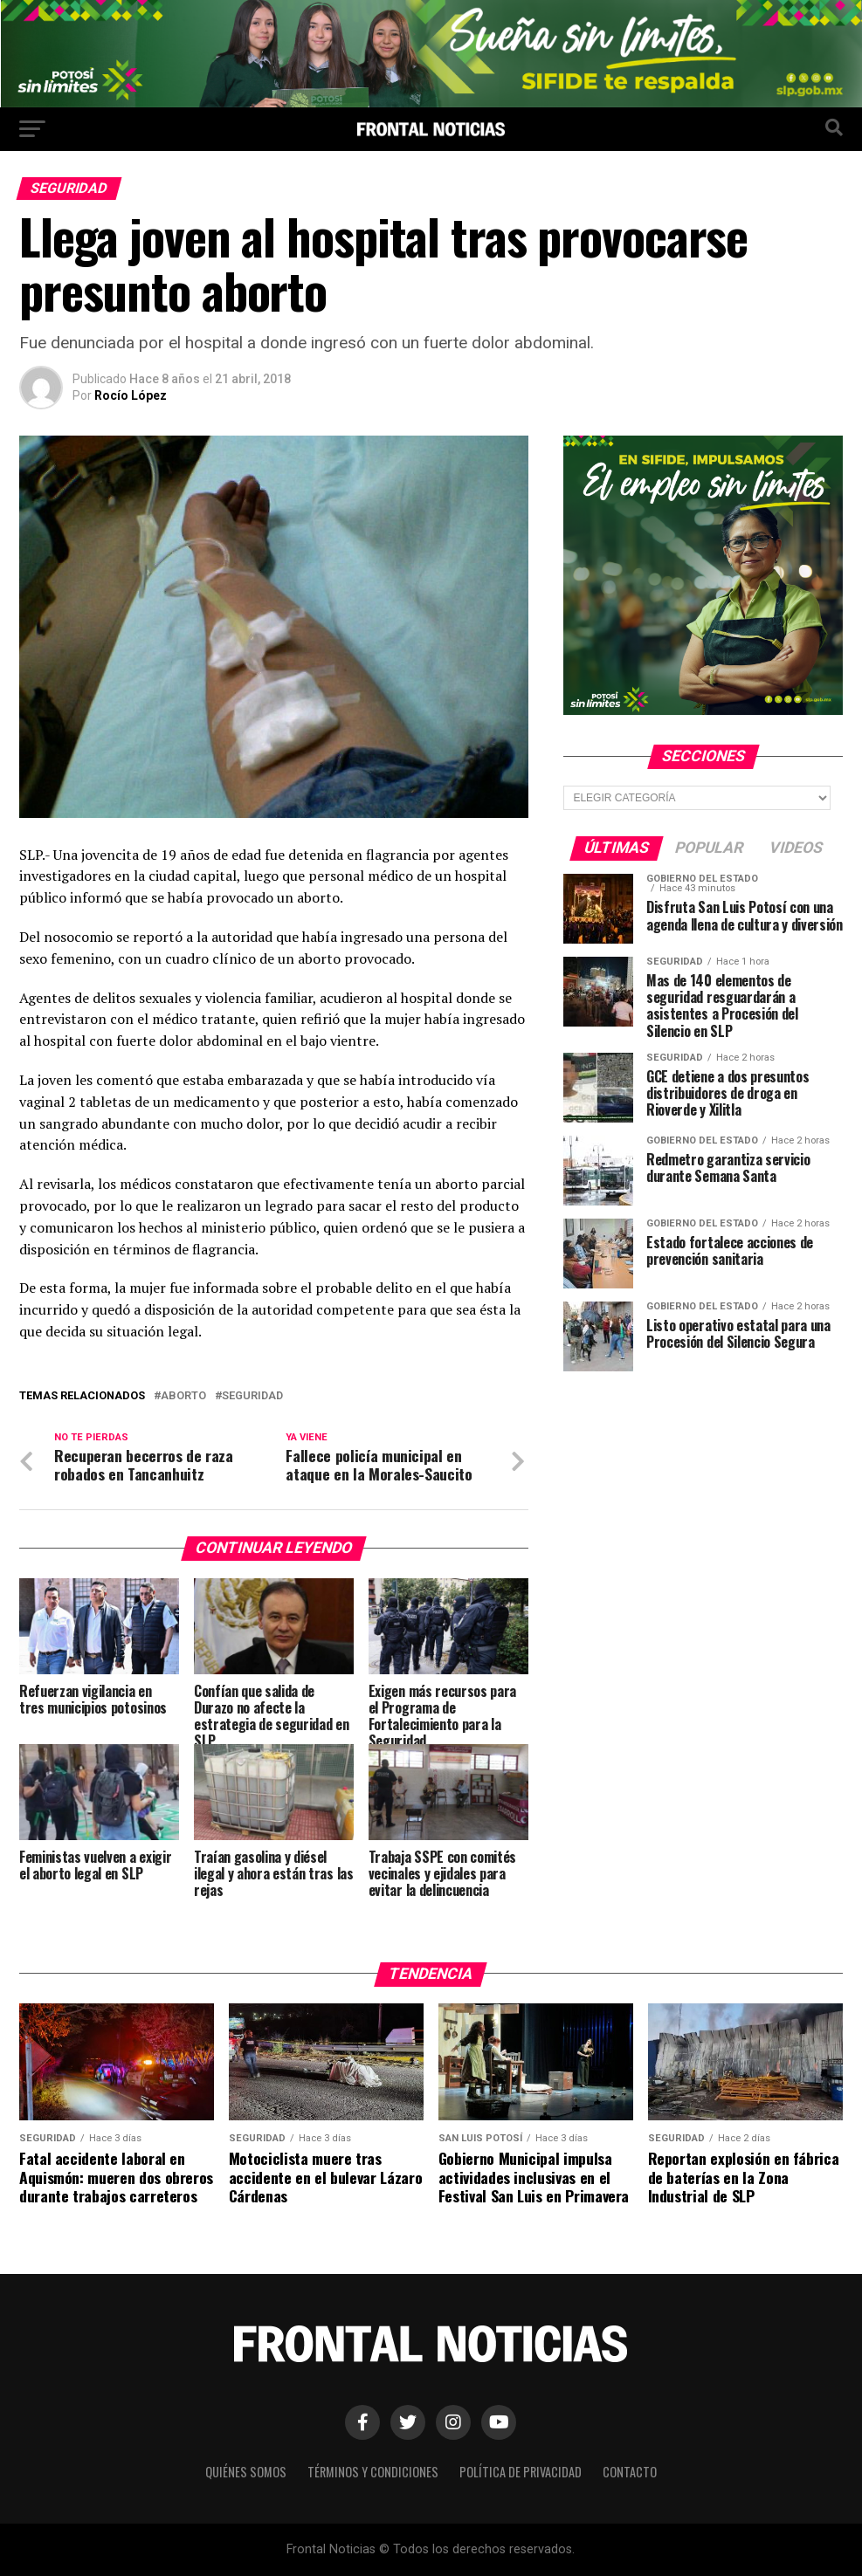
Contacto (630, 2472)
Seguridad (252, 1396)
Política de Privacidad (520, 2472)
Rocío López (130, 395)
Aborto (183, 1396)
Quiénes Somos (245, 2472)
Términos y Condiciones (372, 2472)
